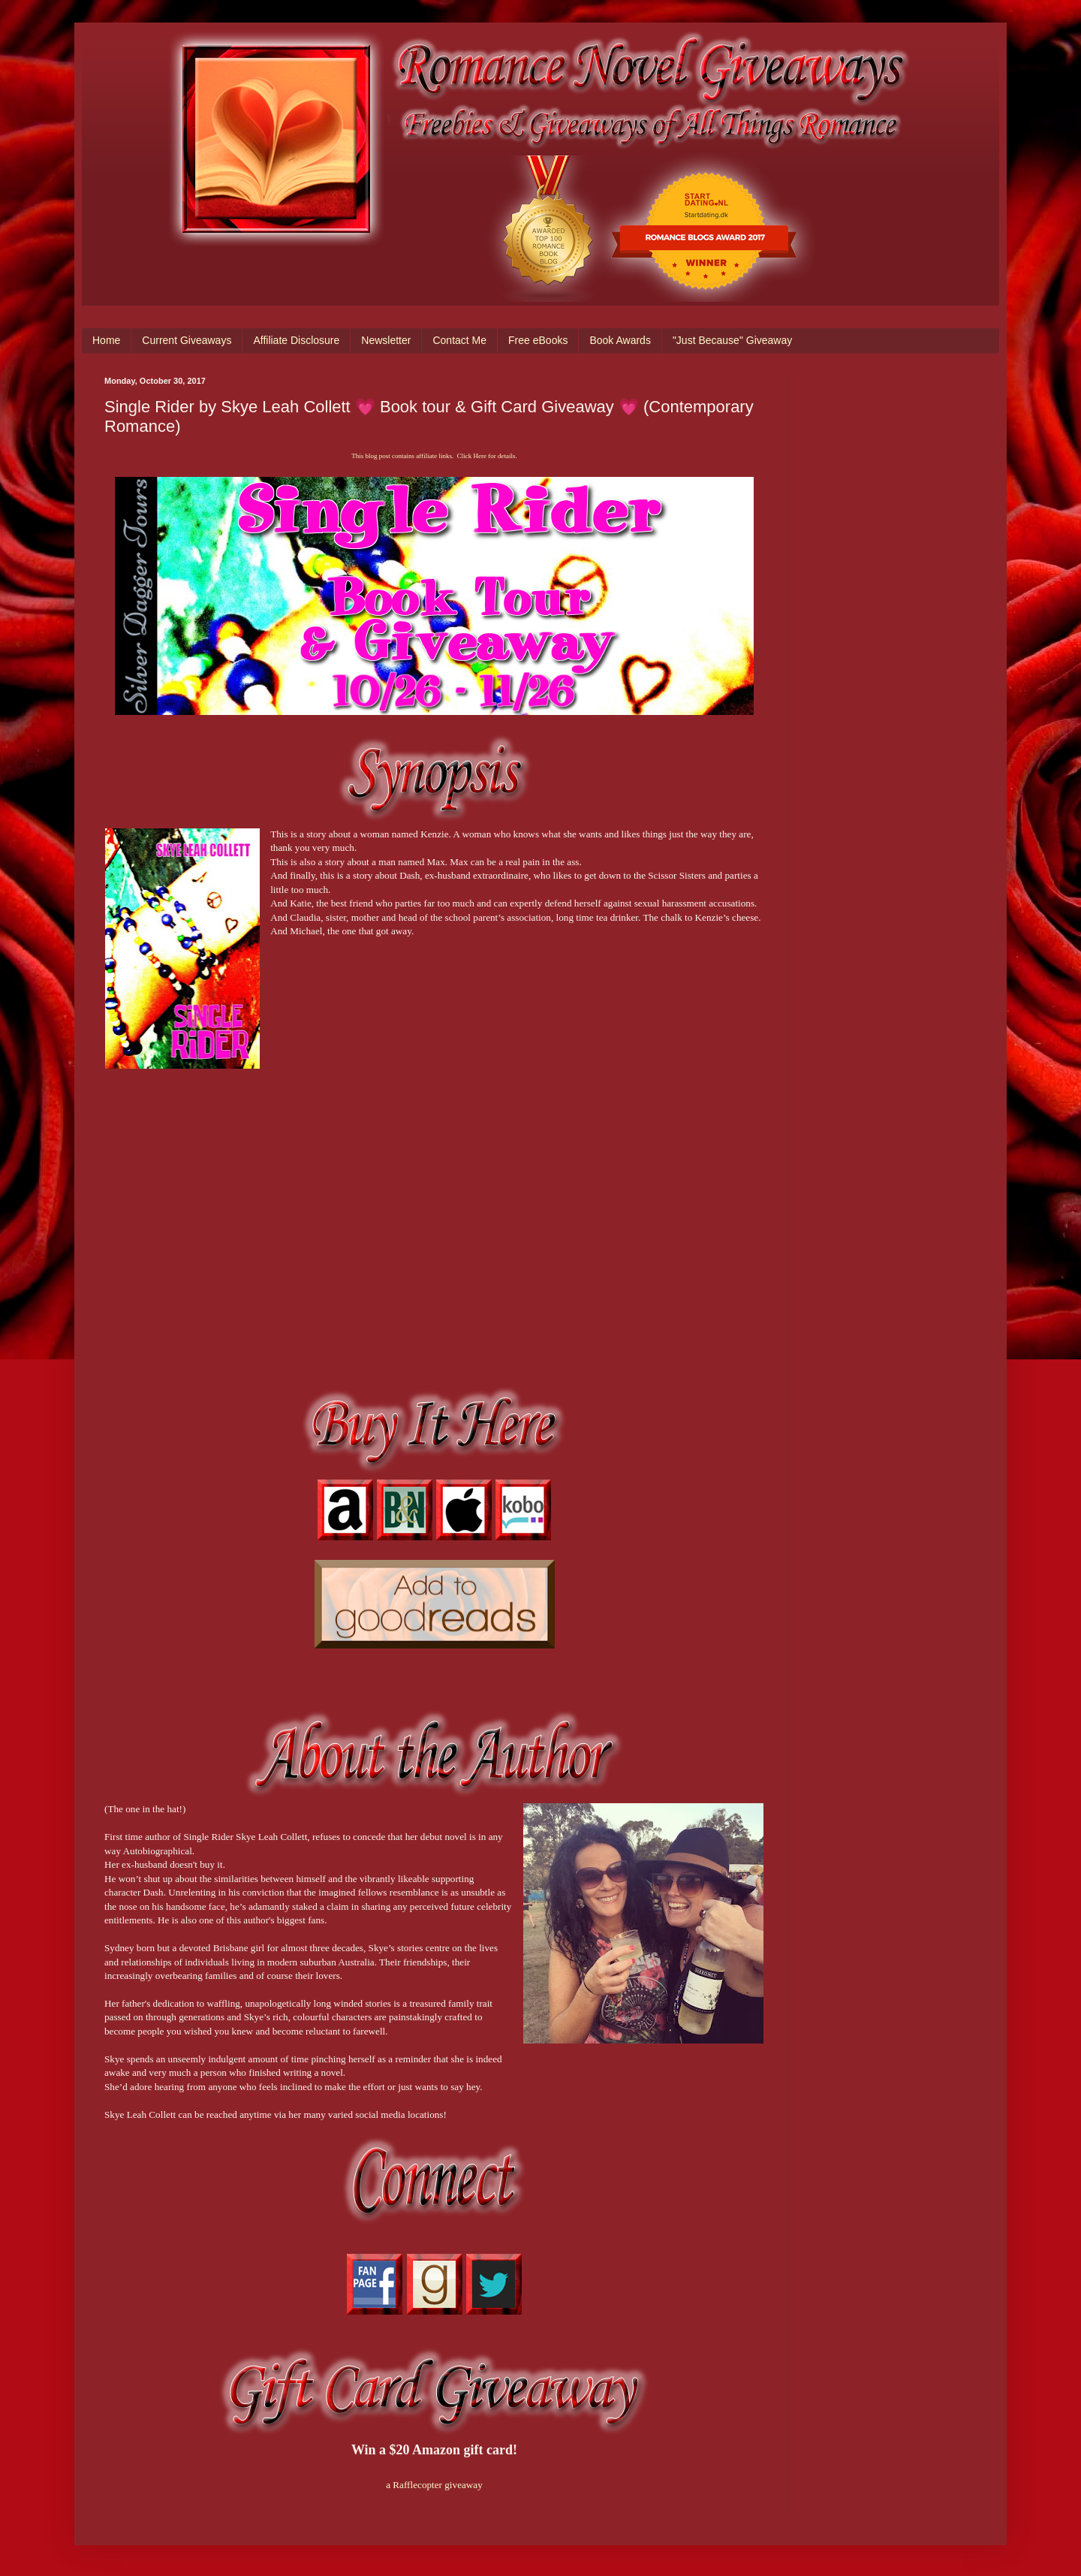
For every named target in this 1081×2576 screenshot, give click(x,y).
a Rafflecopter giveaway (434, 2484)
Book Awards (619, 340)
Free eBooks (538, 340)
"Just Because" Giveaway (732, 340)
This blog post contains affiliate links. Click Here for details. (433, 456)
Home (106, 340)
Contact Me (459, 340)
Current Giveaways (186, 340)
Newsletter (386, 340)
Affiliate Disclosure (296, 340)
